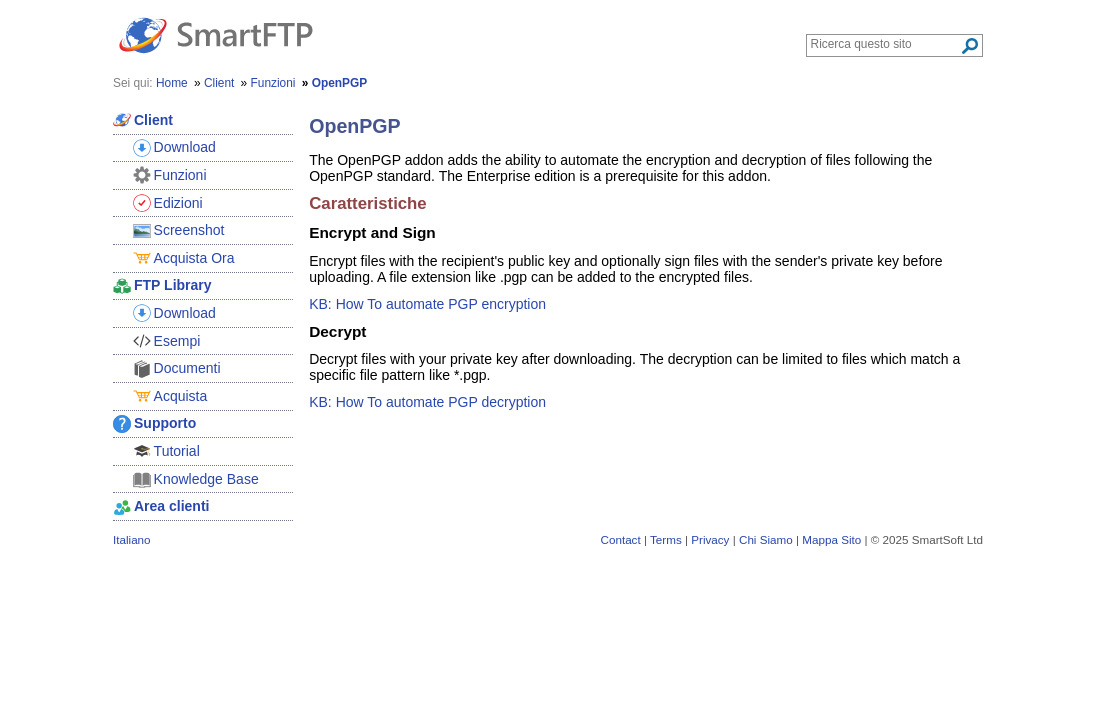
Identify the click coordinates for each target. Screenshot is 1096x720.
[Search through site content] (885, 44)
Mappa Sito (831, 539)
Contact (621, 539)
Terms (666, 539)
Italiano (132, 539)
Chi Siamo (766, 539)
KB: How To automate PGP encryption (427, 304)
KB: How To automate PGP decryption (427, 402)
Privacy (710, 539)
